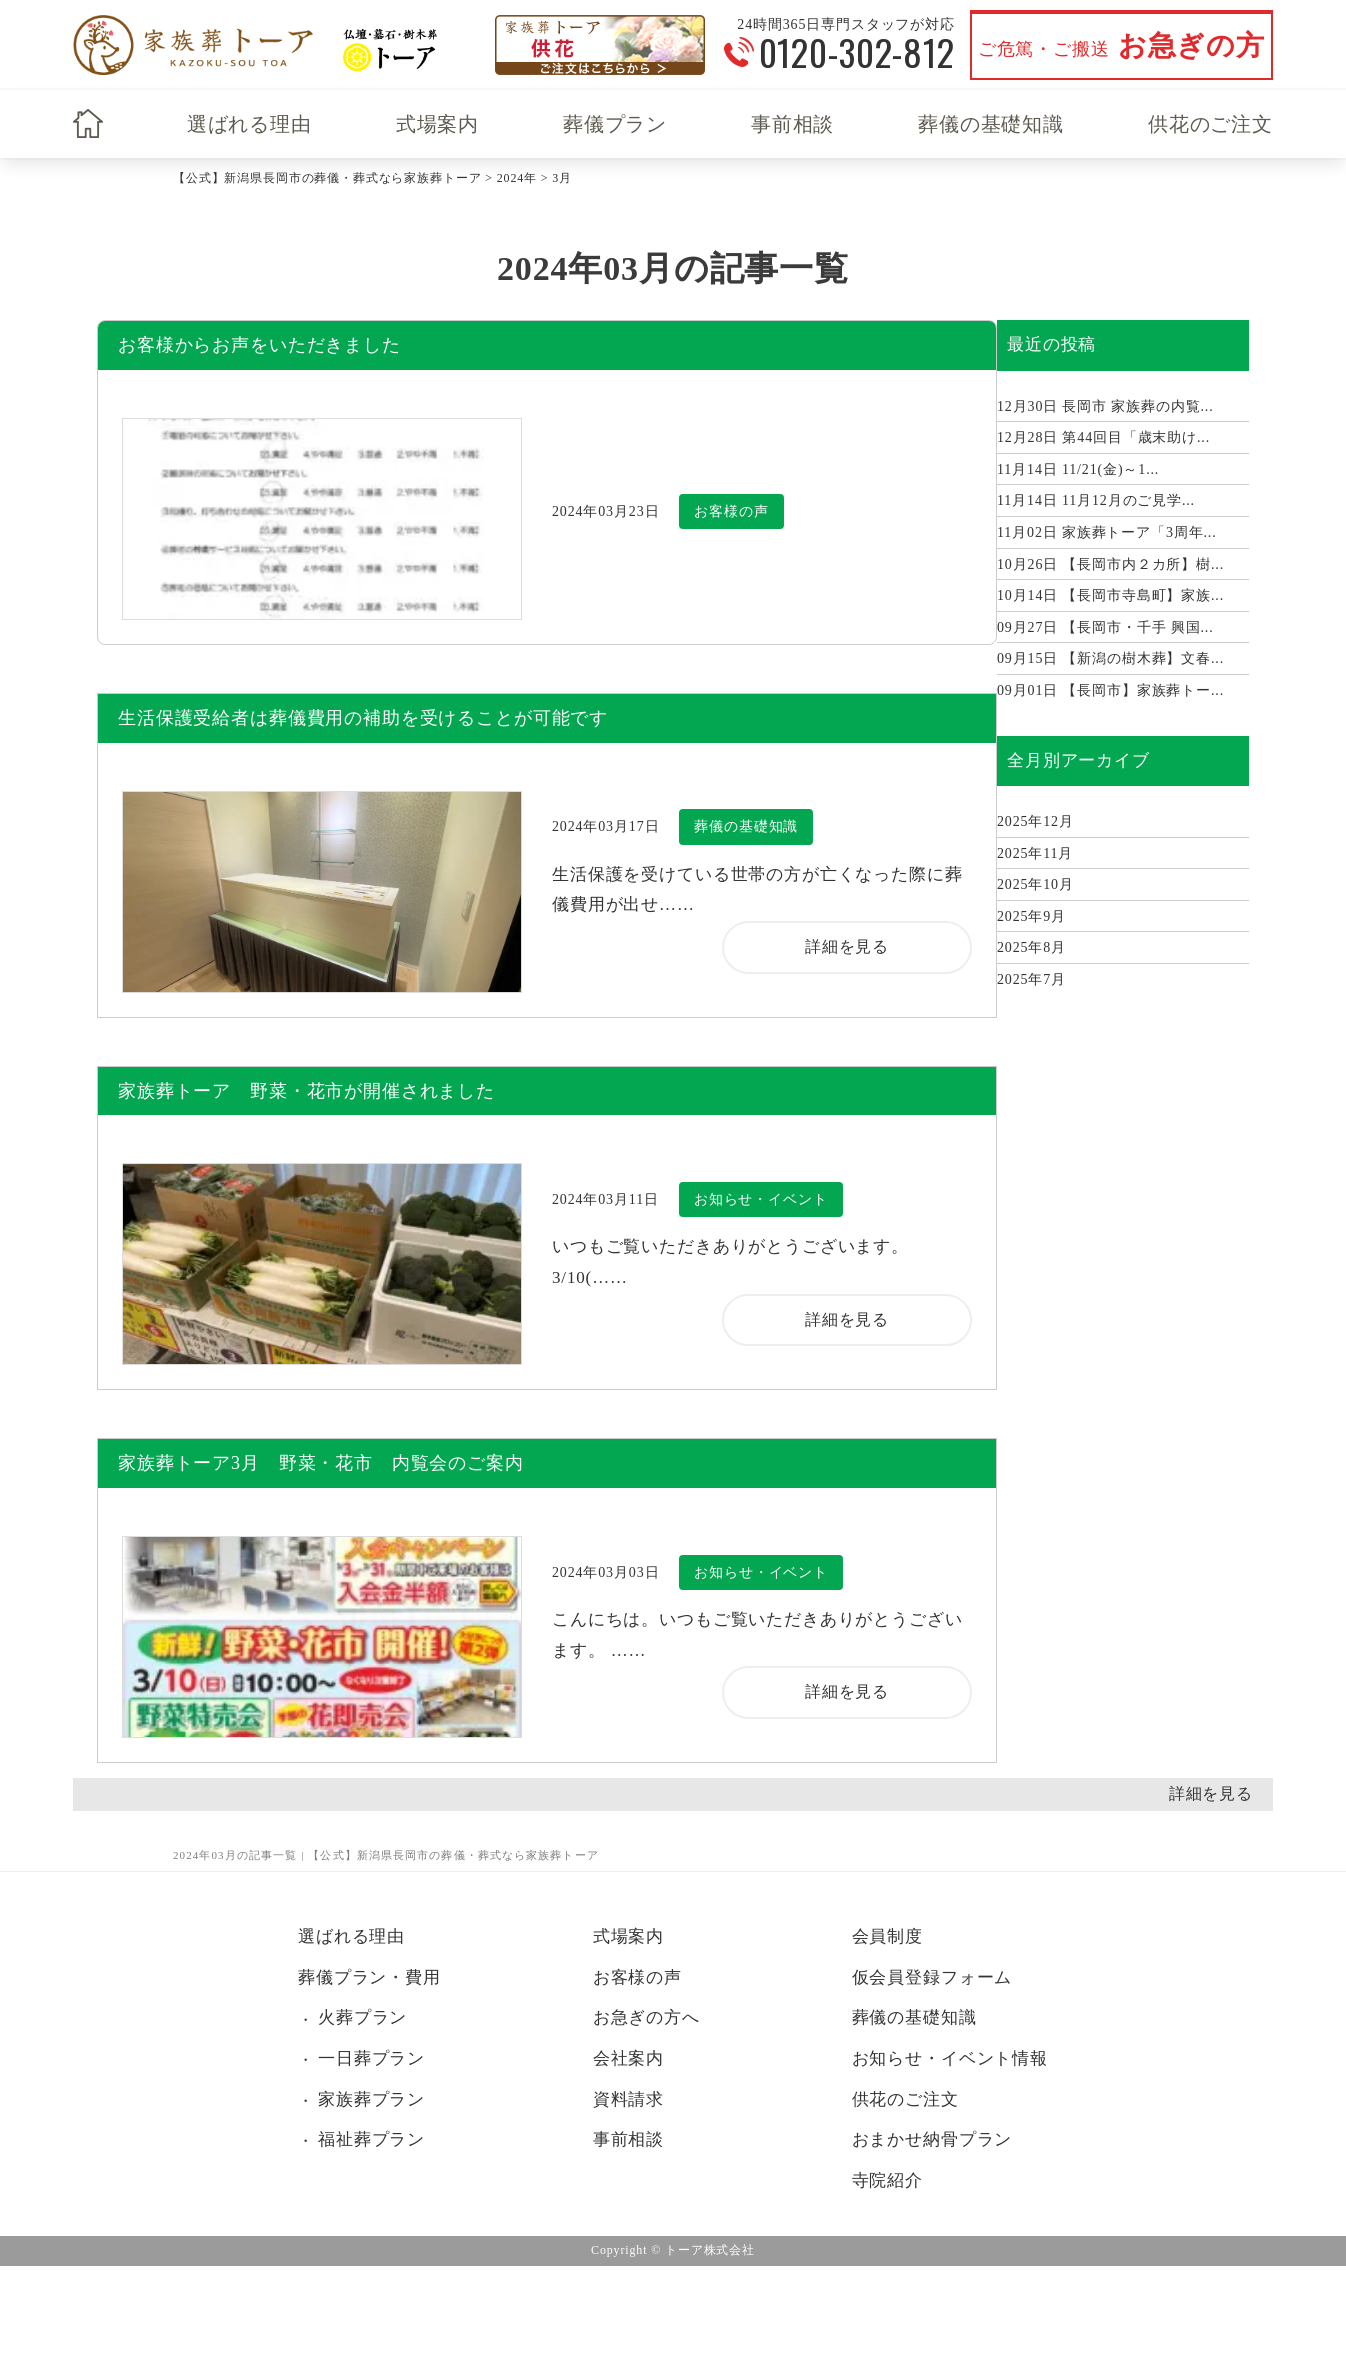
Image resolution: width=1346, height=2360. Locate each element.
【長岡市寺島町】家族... (1110, 595)
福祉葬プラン (371, 2139)
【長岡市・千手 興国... (1105, 627)
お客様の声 (637, 1977)
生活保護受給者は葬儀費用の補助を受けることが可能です (363, 718)
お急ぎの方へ (646, 2017)
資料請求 (628, 2099)
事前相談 (792, 124)
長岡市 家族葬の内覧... (1105, 406)
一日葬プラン (371, 2058)
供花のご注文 (1210, 124)
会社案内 (628, 2058)
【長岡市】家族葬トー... (1110, 690)
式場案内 (437, 124)
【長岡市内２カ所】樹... (1110, 564)
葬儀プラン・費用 (369, 1977)
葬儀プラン (615, 124)
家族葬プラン (371, 2099)
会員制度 (887, 1936)
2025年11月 (1035, 853)
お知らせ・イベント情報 (950, 2058)
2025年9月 (1031, 916)
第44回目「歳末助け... (1103, 437)
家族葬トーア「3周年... (1107, 532)
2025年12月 (1035, 821)
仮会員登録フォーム (932, 1977)
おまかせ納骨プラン (932, 2139)
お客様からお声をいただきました (259, 345)
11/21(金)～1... (1078, 469)
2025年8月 (1031, 947)
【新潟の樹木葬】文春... (1110, 658)
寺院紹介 (887, 2180)
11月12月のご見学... (1096, 500)
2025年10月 (1035, 884)
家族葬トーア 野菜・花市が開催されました (306, 1091)
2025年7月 (1031, 979)
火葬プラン (362, 2017)
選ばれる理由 (249, 124)
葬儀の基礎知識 (991, 124)
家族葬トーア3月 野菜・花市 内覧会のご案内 (321, 1463)
